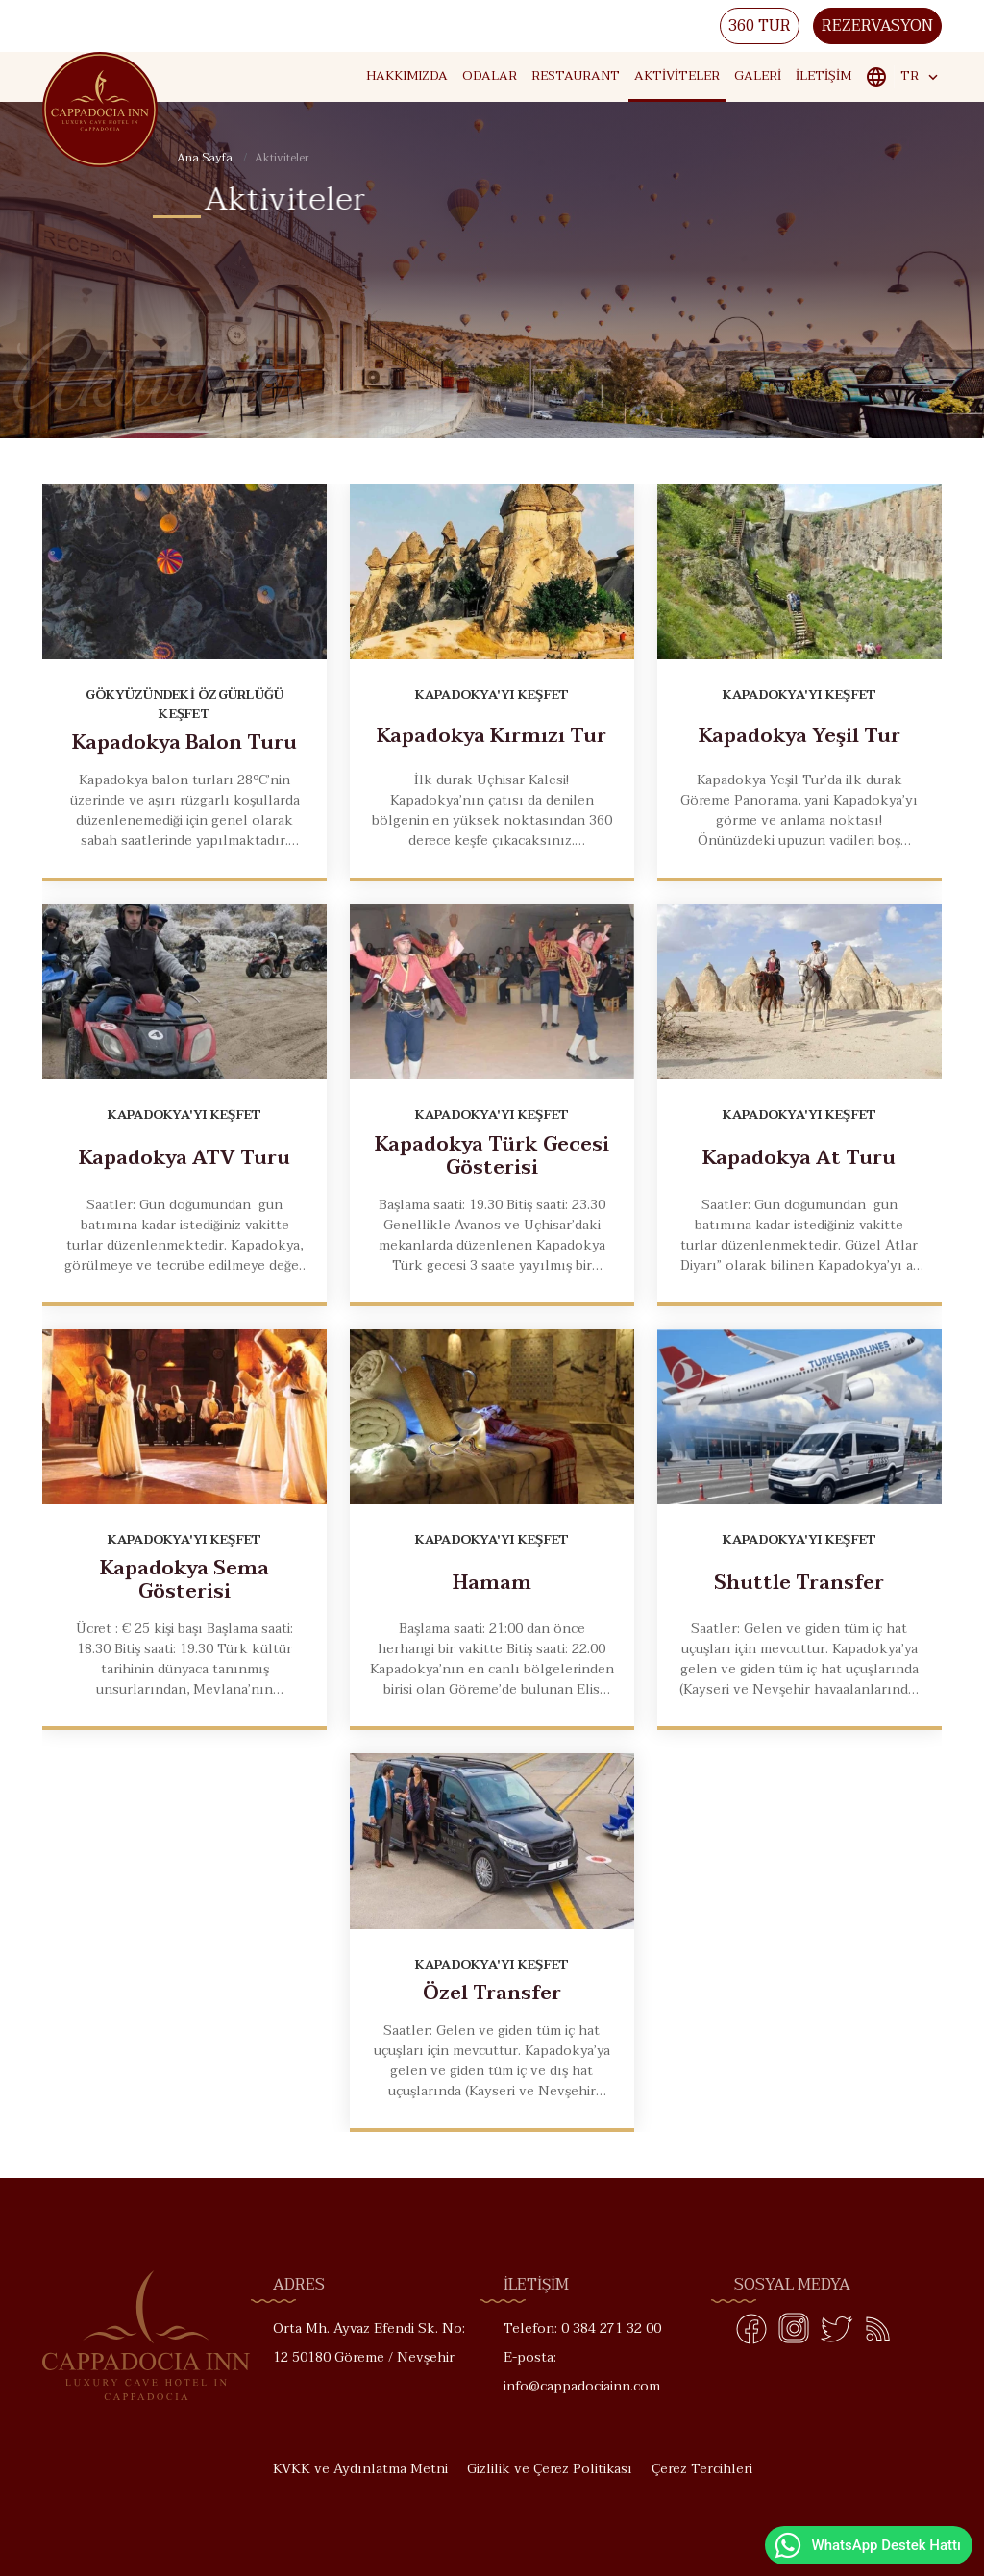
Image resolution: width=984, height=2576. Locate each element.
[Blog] (878, 2333)
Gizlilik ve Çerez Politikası (549, 2469)
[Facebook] (751, 2333)
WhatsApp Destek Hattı (867, 2545)
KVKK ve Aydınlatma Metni (360, 2469)
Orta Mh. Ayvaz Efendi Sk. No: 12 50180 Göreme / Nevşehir (369, 2342)
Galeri (757, 76)
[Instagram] (793, 2333)
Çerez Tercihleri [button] (702, 2469)
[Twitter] (836, 2333)
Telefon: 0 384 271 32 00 (582, 2328)
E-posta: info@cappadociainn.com (582, 2371)
